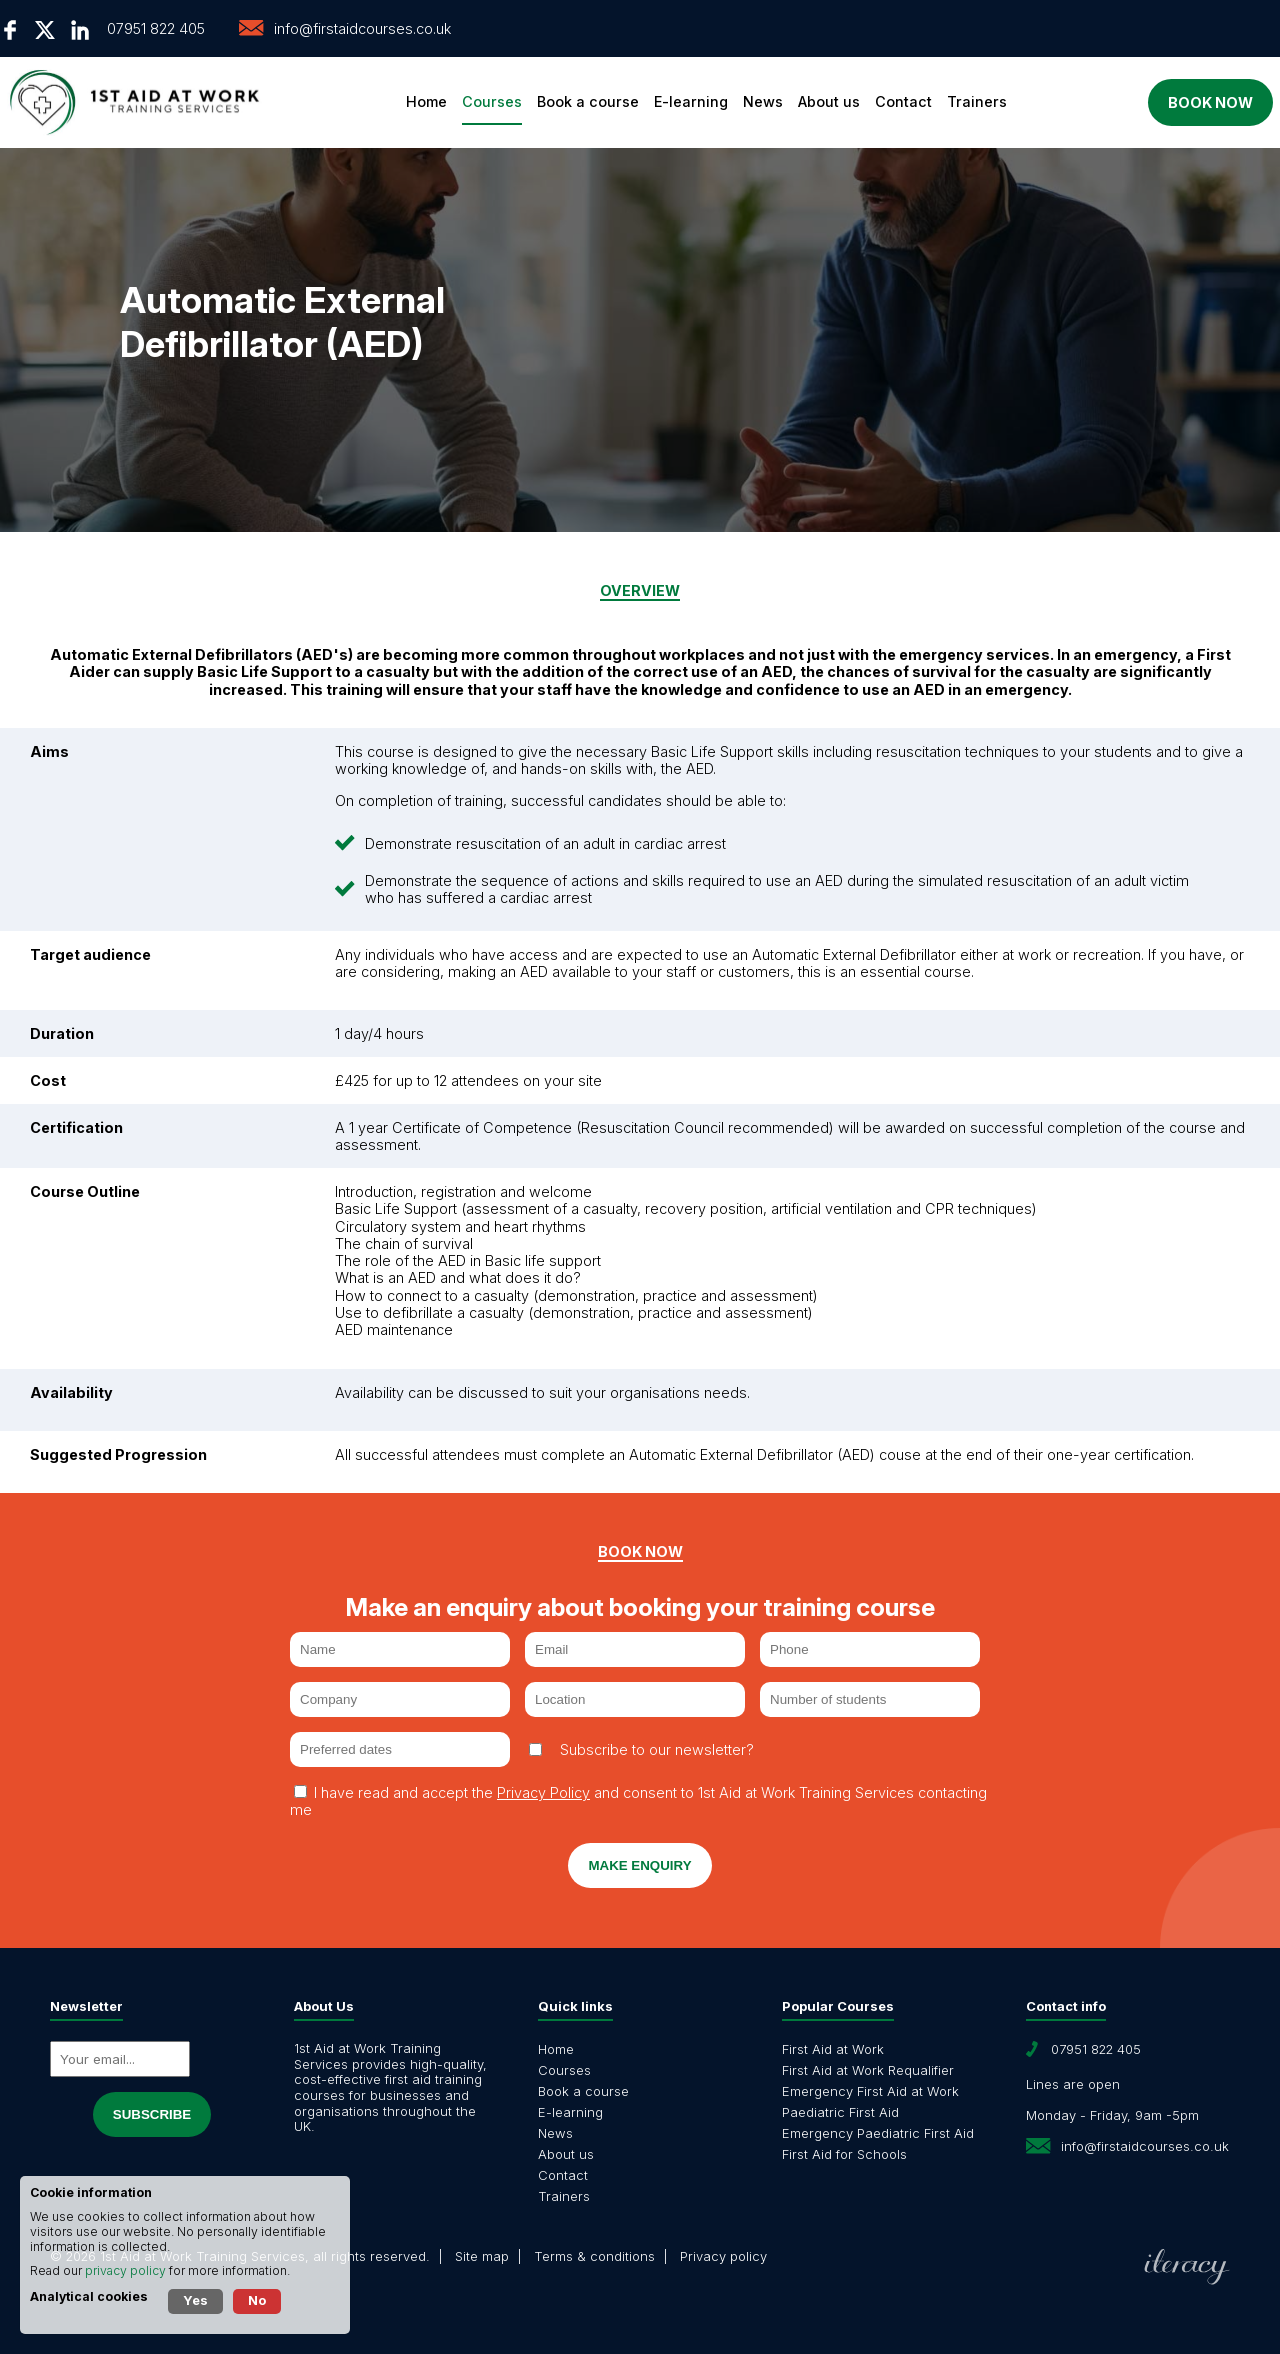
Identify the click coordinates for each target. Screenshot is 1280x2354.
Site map (482, 2256)
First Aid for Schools (844, 2154)
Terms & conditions (594, 2256)
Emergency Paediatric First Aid (878, 2133)
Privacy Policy (543, 1792)
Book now (1187, 102)
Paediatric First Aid (840, 2112)
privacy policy (125, 2270)
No (257, 2300)
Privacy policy (723, 2256)
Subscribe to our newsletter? (657, 1749)
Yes (195, 2300)
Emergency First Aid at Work (870, 2091)
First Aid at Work (833, 2049)
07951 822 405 (156, 28)
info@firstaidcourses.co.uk (362, 28)
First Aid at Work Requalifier (868, 2070)
